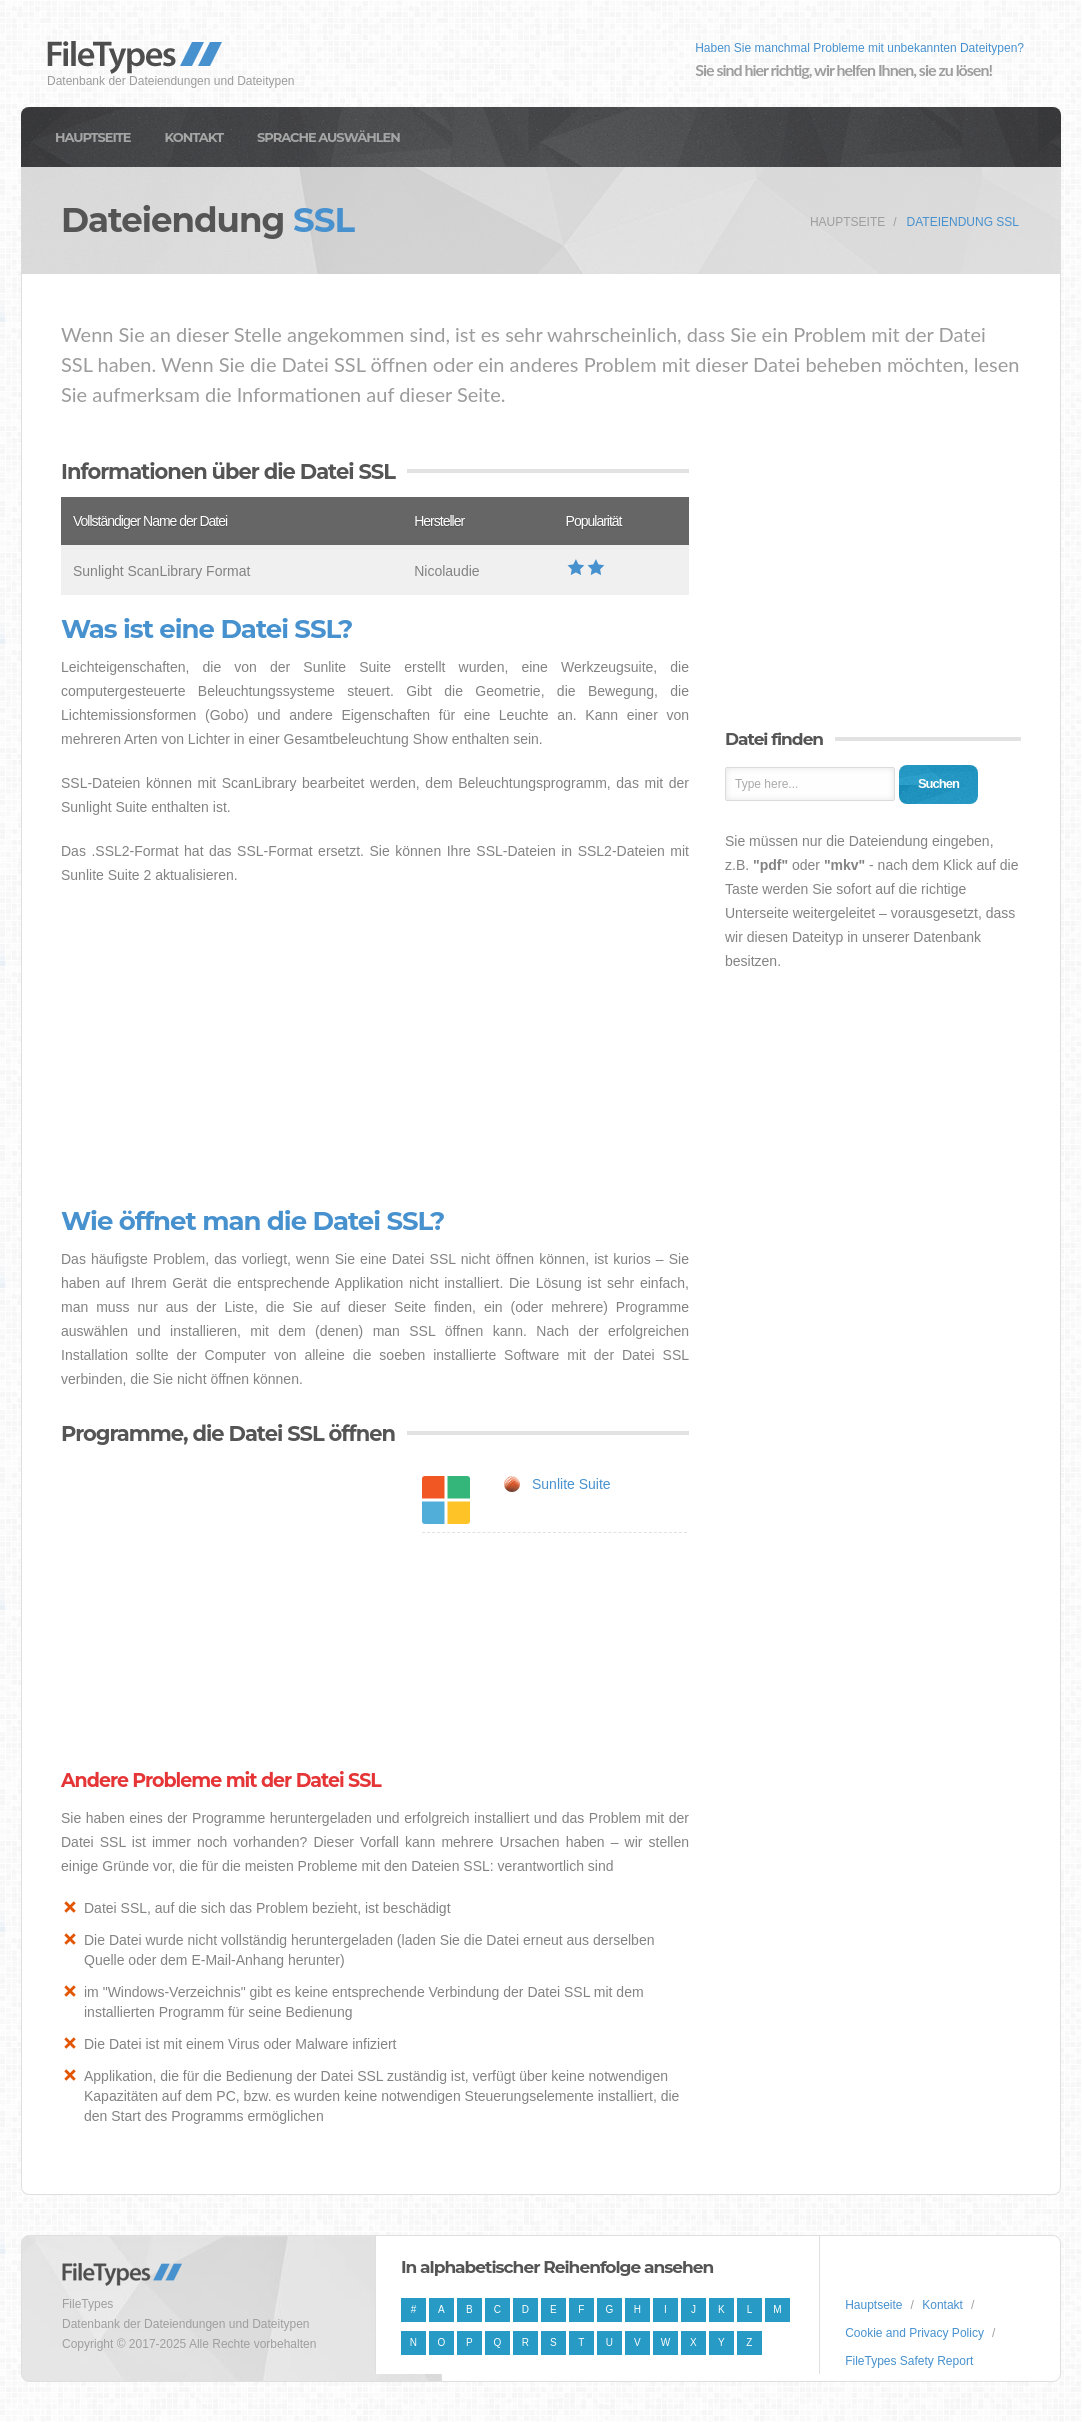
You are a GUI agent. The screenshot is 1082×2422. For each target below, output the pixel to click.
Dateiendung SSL (963, 222)
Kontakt (194, 137)
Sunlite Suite (571, 1484)
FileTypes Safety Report (909, 2361)
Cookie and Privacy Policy (914, 2333)
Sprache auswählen (328, 137)
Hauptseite (93, 137)
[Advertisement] (375, 1047)
